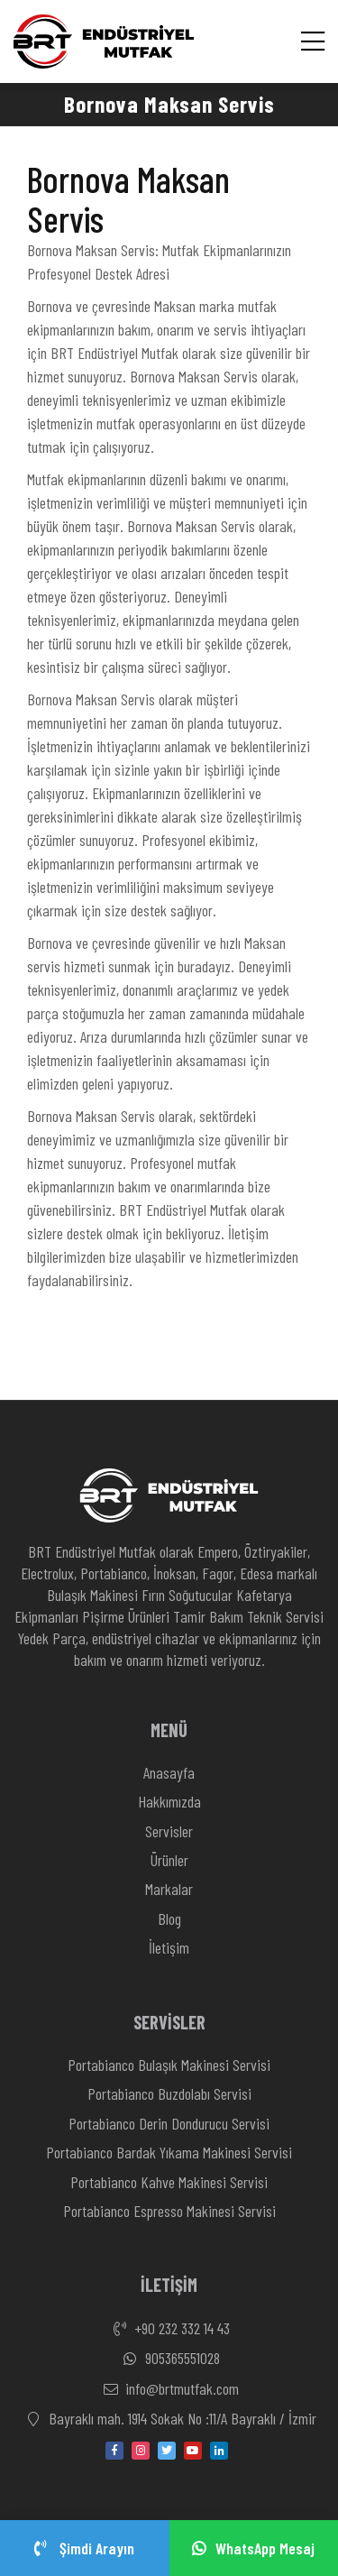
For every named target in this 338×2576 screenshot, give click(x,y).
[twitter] (167, 2451)
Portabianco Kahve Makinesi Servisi (169, 2182)
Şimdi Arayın (84, 2548)
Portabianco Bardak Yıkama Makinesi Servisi (169, 2152)
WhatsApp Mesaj (253, 2548)
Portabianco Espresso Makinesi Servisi (169, 2211)
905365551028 (169, 2358)
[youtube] (193, 2451)
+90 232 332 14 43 (169, 2328)
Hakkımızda (169, 1801)
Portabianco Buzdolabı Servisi (169, 2093)
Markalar (169, 1889)
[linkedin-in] (219, 2451)
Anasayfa (169, 1772)
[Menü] (312, 41)
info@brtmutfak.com (169, 2389)
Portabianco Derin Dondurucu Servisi (169, 2123)
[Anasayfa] (104, 41)
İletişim (169, 1947)
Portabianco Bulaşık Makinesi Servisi (169, 2065)
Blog (169, 1918)
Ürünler (169, 1860)
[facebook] (114, 2451)
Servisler (169, 1831)
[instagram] (141, 2451)
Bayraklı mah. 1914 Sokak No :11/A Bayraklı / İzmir (169, 2419)
